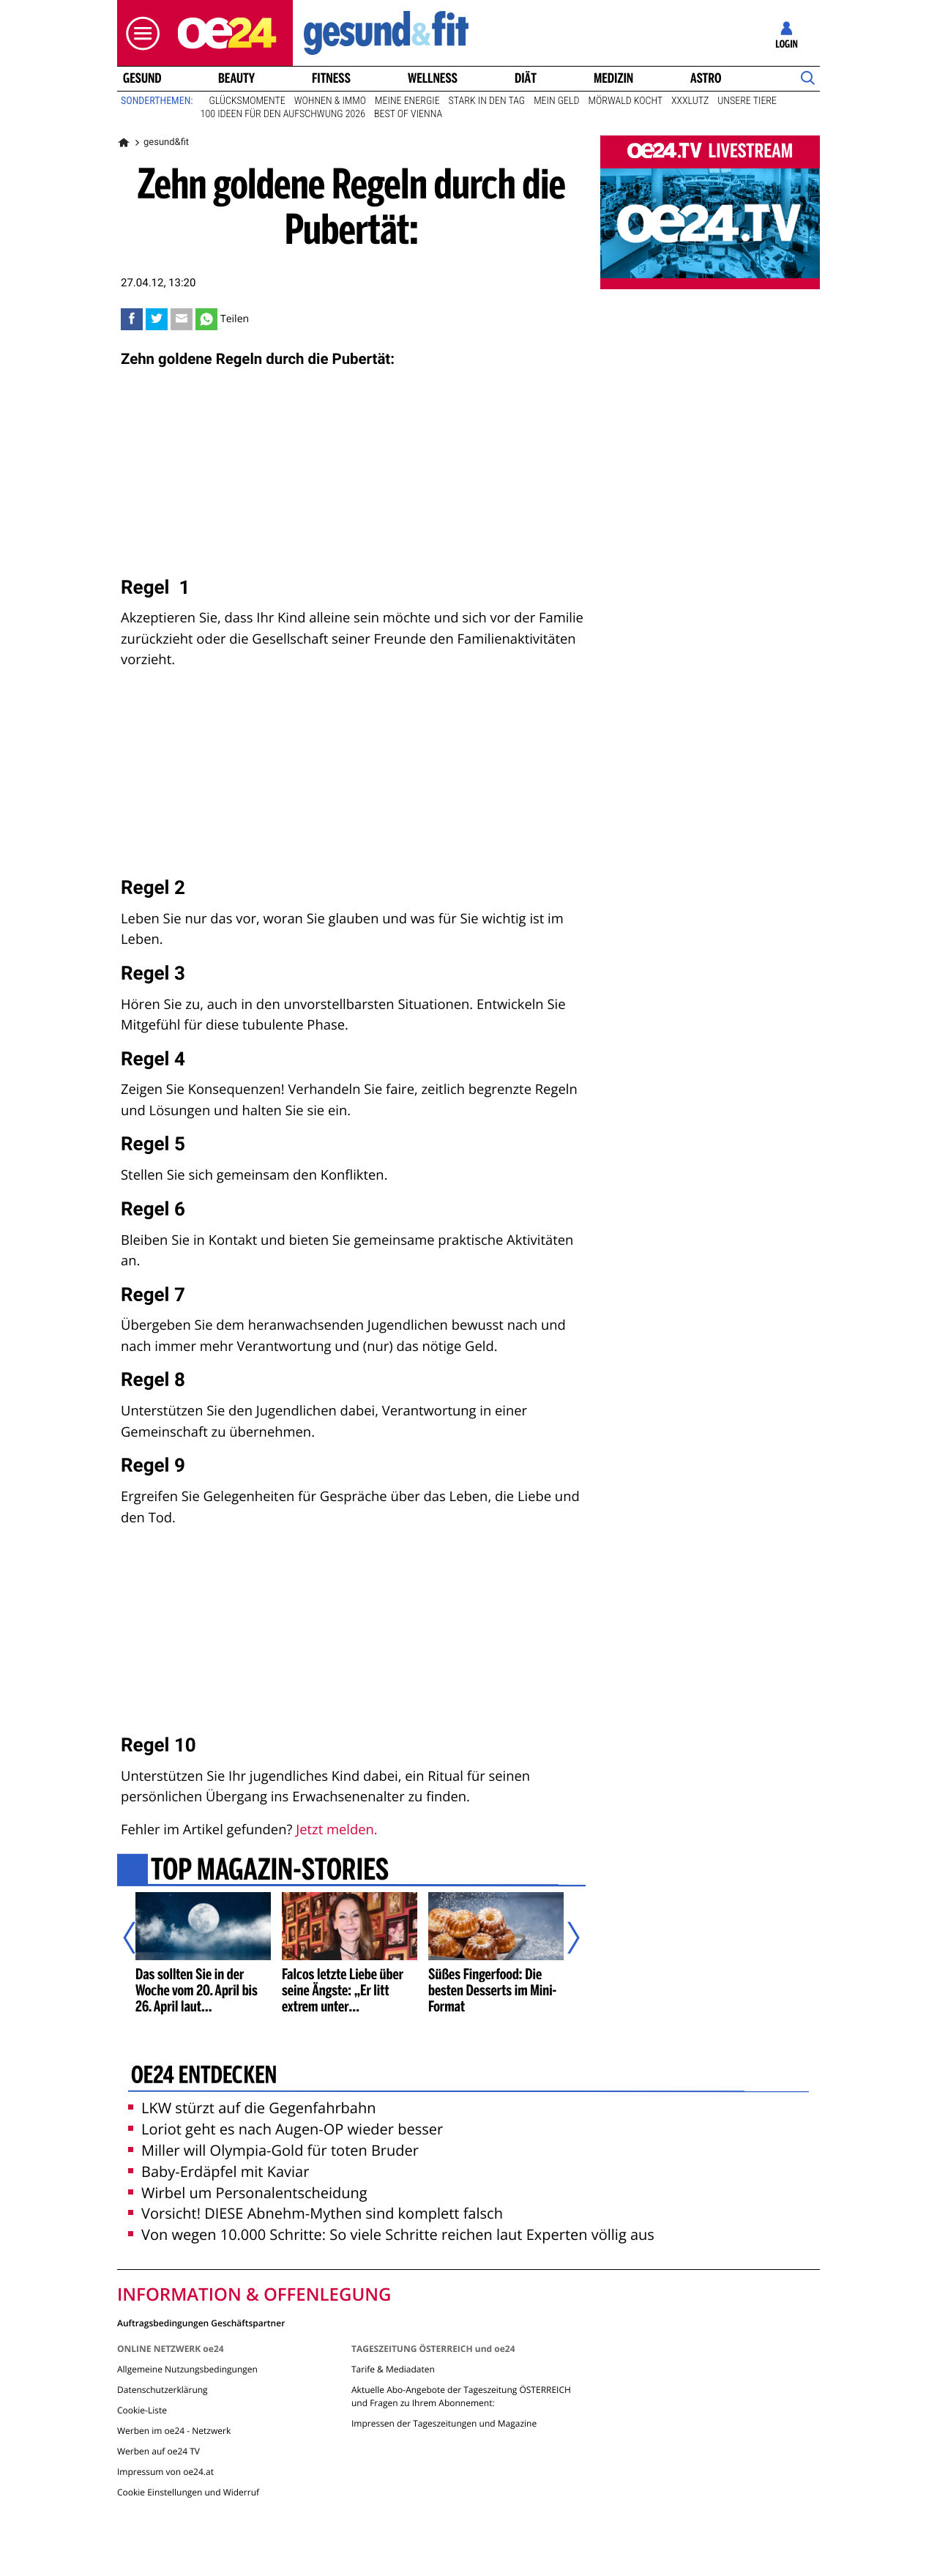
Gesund (142, 78)
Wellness (433, 78)
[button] (139, 33)
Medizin (613, 78)
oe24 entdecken (204, 2076)
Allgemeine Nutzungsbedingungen (187, 2369)
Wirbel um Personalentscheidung (247, 2193)
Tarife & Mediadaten (393, 2369)
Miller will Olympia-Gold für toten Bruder (273, 2150)
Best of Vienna (408, 114)
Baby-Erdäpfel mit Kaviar (218, 2171)
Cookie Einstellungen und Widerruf (188, 2492)
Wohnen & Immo (330, 101)
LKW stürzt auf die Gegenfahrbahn (252, 2108)
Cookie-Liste (142, 2410)
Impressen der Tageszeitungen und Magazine (444, 2423)
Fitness (331, 78)
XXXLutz (690, 101)
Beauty (236, 78)
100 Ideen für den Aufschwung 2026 (283, 114)
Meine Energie (407, 101)
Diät (526, 78)
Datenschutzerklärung (162, 2389)
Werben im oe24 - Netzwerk (174, 2430)
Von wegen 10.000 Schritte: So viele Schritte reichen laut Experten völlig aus (391, 2234)
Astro (705, 78)
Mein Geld (556, 101)
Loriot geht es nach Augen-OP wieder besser (285, 2129)
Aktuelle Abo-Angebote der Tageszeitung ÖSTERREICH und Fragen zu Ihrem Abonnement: (461, 2396)
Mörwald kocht (626, 101)
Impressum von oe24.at (165, 2471)
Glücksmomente (247, 101)
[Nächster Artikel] (564, 1938)
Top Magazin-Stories (270, 1871)
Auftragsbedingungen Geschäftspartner (201, 2322)
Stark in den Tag (487, 101)
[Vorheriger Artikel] (140, 1938)
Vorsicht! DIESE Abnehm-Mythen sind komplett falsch (315, 2213)
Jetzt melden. (336, 1829)
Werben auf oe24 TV (158, 2451)
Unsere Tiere (747, 101)
